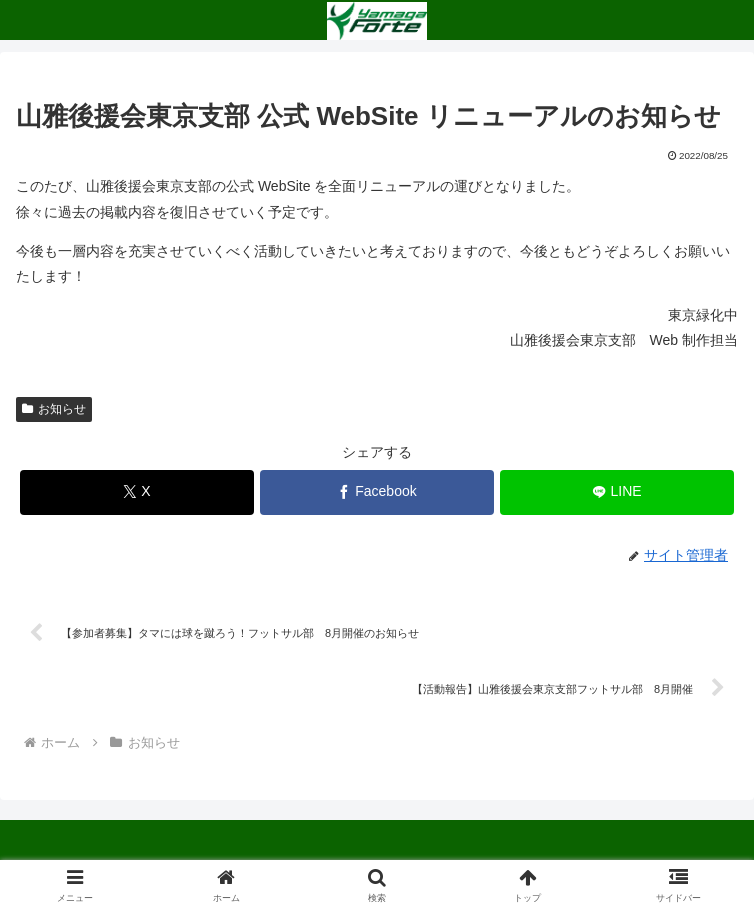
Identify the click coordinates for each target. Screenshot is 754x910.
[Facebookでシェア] (377, 492)
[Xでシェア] (137, 492)
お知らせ (54, 409)
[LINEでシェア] (617, 492)
